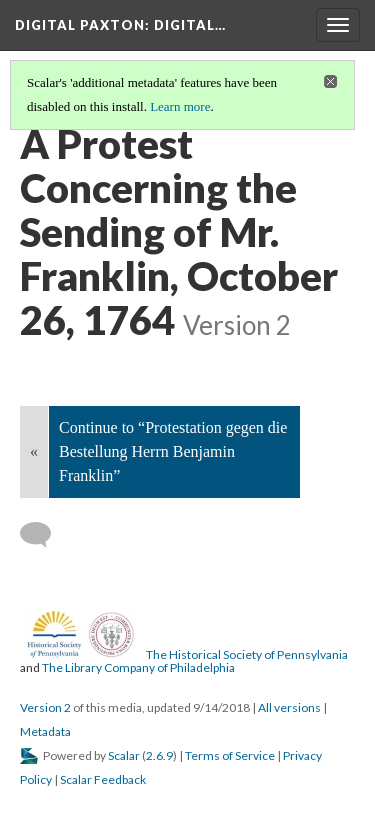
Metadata (45, 731)
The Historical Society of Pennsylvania (247, 654)
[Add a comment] (44, 535)
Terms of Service (230, 755)
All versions (289, 707)
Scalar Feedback (103, 779)
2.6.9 (159, 755)
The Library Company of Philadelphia (138, 667)
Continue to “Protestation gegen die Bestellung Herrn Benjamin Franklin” (173, 451)
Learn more (180, 106)
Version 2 (45, 707)
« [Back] (34, 451)
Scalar (124, 755)
